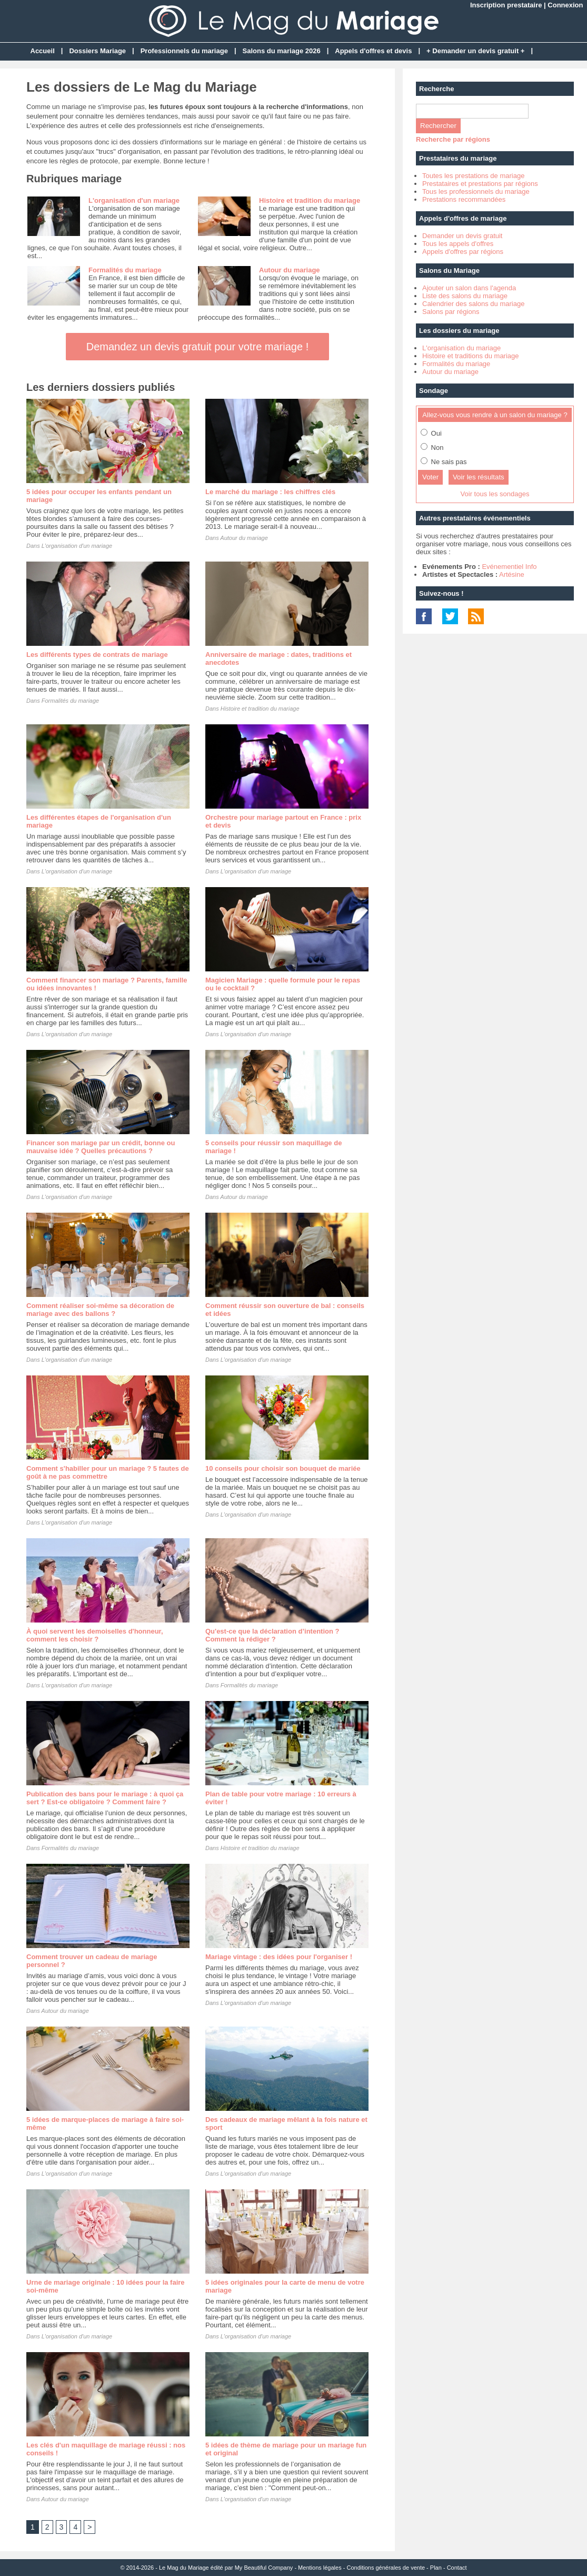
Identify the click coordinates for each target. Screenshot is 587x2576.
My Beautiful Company (264, 2567)
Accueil (43, 51)
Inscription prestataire (506, 5)
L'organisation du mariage (461, 348)
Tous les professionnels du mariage (476, 191)
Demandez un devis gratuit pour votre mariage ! (197, 346)
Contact (457, 2567)
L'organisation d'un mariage (134, 200)
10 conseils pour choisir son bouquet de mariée (283, 1468)
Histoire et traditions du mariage (470, 356)
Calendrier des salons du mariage (473, 304)
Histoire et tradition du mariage (309, 200)
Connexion (565, 5)
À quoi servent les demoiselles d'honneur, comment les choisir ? (94, 1635)
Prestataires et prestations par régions (480, 184)
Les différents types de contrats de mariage (97, 654)
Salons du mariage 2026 (282, 51)
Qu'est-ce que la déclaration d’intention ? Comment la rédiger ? (272, 1635)
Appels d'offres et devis (373, 51)
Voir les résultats (478, 477)
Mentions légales (320, 2567)
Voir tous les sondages (495, 494)
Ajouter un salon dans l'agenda (469, 288)
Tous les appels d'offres (457, 244)
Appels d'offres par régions (462, 251)
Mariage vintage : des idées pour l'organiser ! (278, 1957)
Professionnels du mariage (184, 51)
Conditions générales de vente (385, 2567)
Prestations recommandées (463, 199)
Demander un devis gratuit (462, 236)
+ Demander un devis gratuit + (475, 51)
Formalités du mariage (125, 270)
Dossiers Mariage (97, 51)
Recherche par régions (453, 139)
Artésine (511, 574)
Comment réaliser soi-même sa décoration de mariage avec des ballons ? (100, 1310)
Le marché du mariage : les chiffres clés (270, 492)
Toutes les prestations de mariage (473, 176)
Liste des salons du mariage (465, 296)
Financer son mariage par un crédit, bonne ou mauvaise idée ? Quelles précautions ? (100, 1147)
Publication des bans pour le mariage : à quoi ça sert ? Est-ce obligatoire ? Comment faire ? (104, 1798)
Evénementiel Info (509, 567)
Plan (436, 2567)
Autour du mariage (289, 270)
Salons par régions (450, 312)
